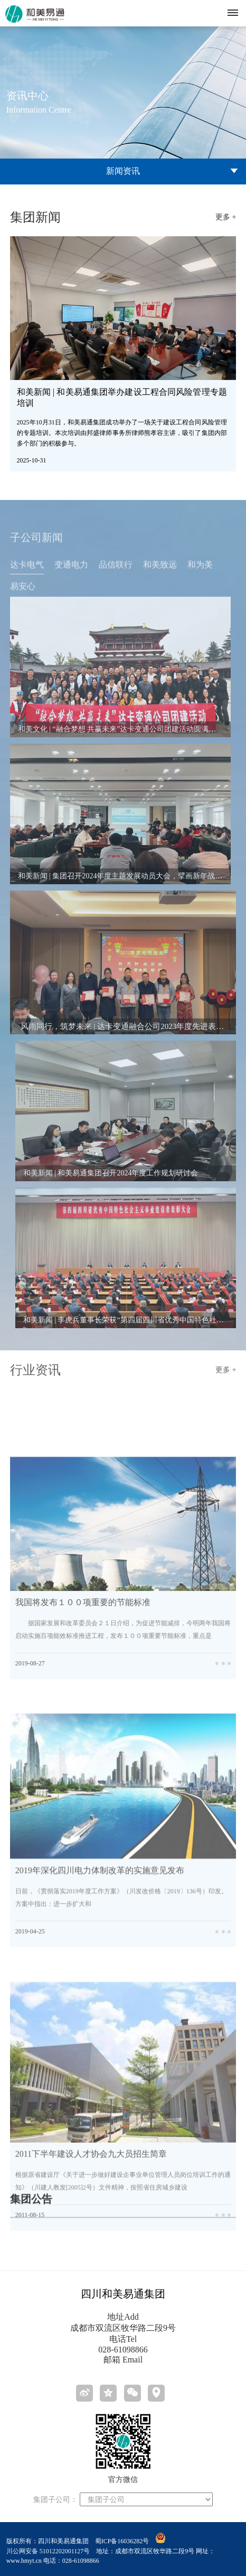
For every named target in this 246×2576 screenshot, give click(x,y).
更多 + (225, 217)
